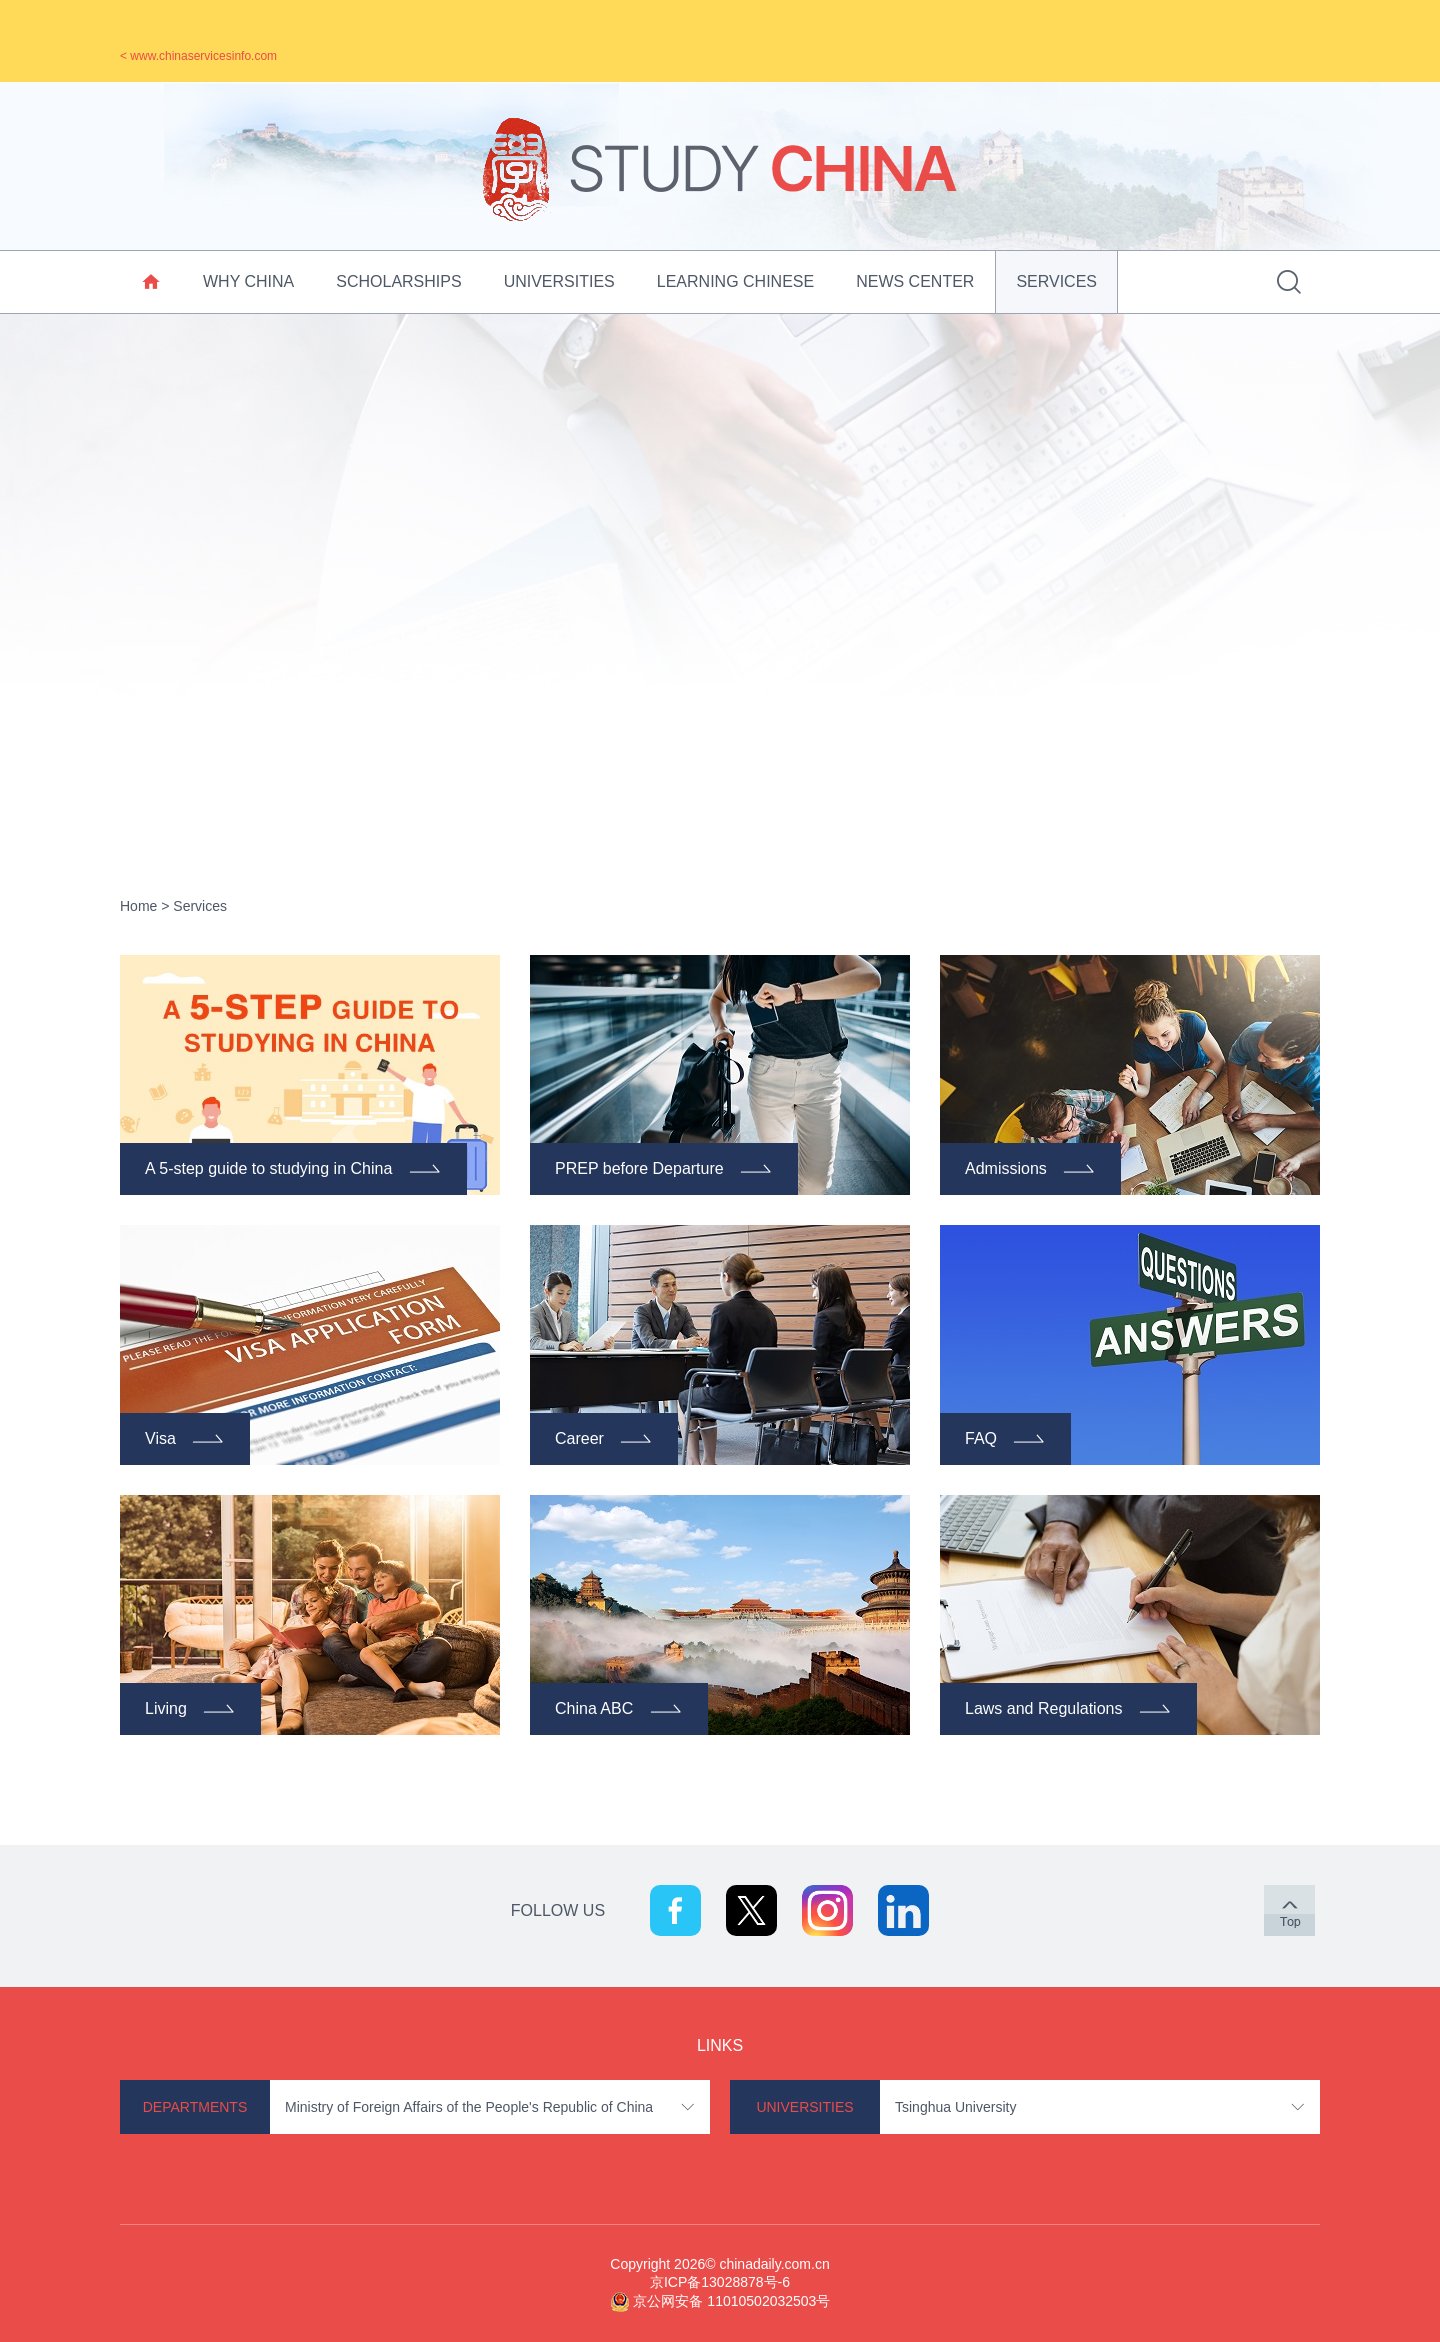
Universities (559, 281)
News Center (915, 281)
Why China (248, 281)
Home (138, 906)
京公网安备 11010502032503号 (731, 2301)
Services (1056, 281)
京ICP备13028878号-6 (720, 2282)
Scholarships (398, 281)
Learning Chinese (735, 281)
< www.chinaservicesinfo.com (198, 56)
